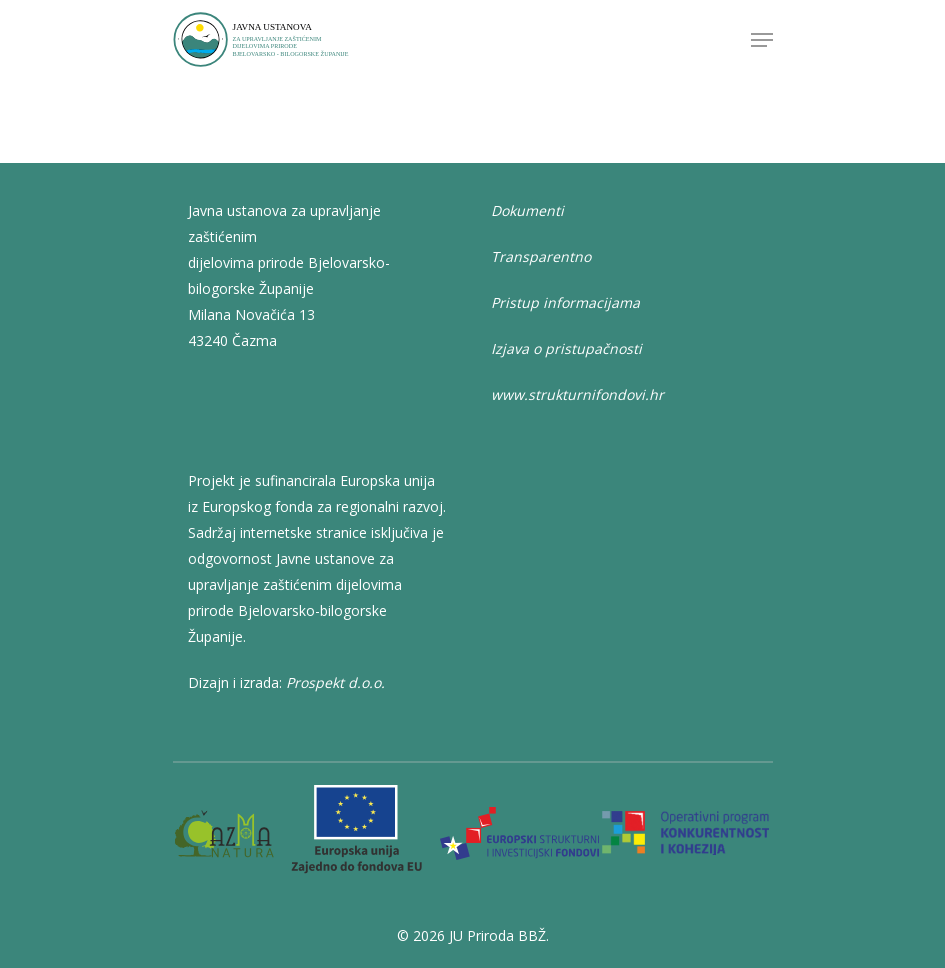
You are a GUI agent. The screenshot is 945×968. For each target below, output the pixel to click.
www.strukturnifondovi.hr (577, 394)
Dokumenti (527, 210)
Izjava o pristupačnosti (566, 348)
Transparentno (541, 256)
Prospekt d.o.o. (335, 682)
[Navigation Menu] (762, 40)
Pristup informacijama (565, 302)
